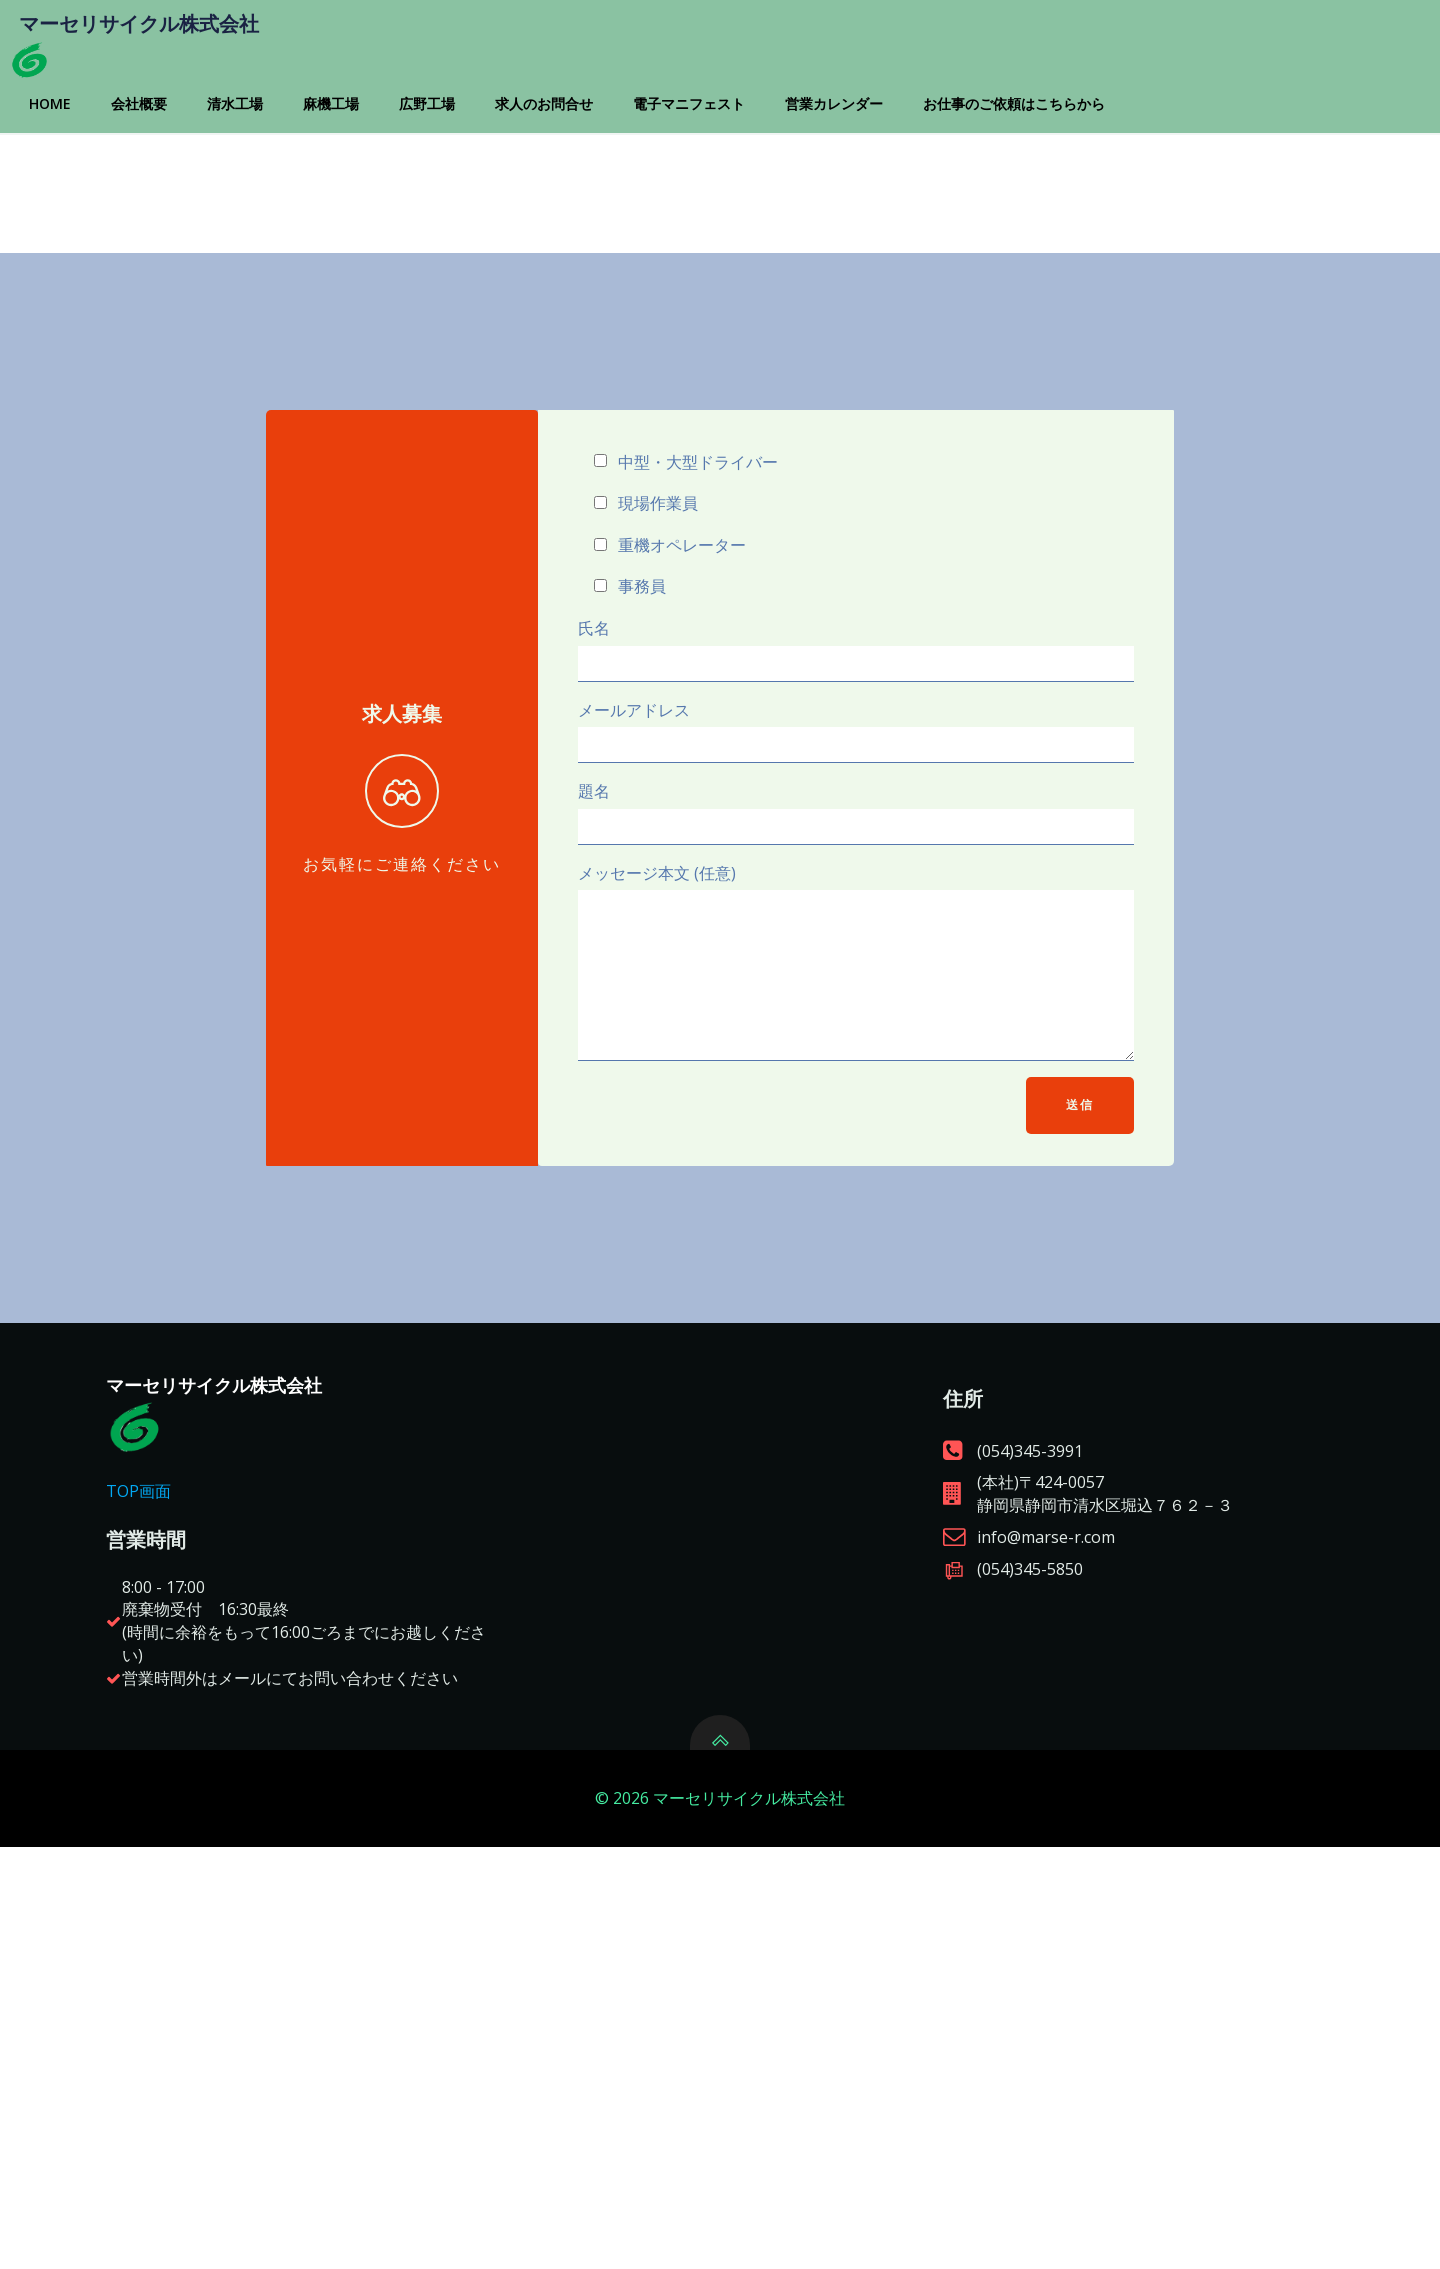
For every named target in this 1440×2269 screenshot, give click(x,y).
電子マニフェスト (725, 156)
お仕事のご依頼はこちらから (1050, 156)
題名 (854, 1031)
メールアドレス (854, 949)
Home (86, 156)
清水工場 (271, 156)
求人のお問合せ (580, 156)
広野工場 (463, 156)
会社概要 (175, 156)
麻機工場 (367, 156)
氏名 (854, 867)
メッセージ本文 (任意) (854, 1195)
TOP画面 (166, 1839)
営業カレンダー (870, 156)
